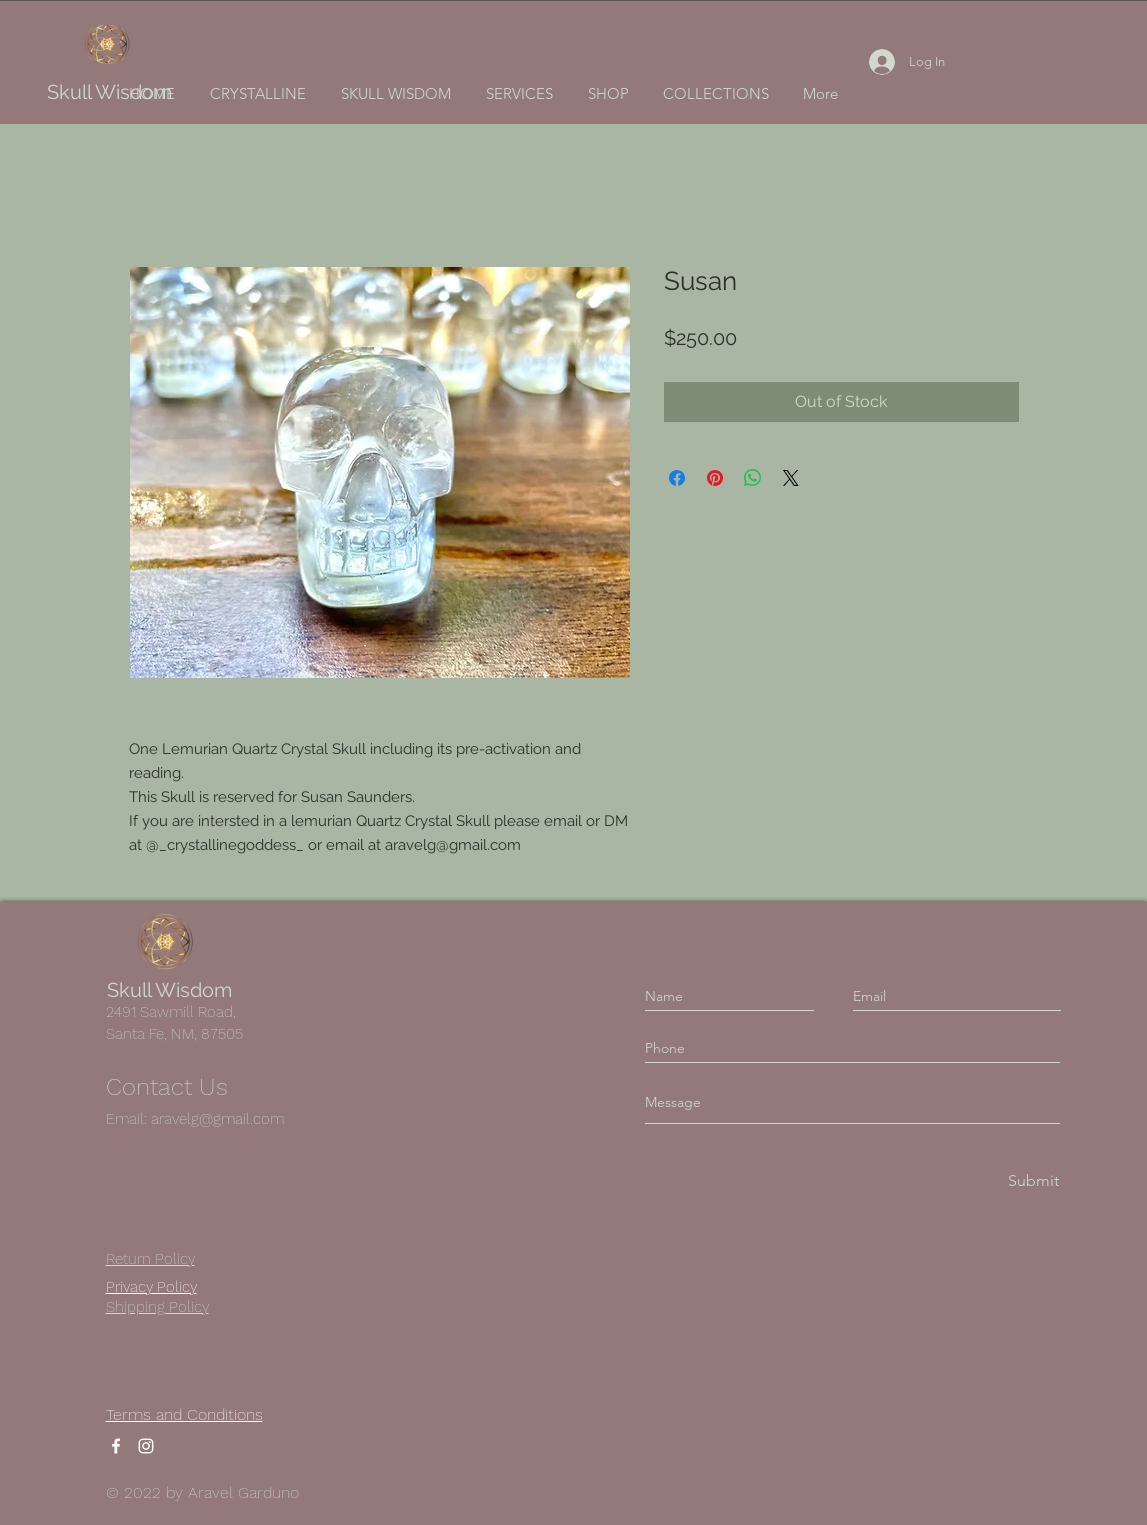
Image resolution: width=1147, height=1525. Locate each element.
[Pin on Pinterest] (715, 478)
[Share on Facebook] (677, 478)
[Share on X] (791, 478)
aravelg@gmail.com (217, 1119)
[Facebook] (116, 1446)
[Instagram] (146, 1446)
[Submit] (1032, 1181)
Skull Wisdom (109, 92)
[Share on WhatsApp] (753, 478)
